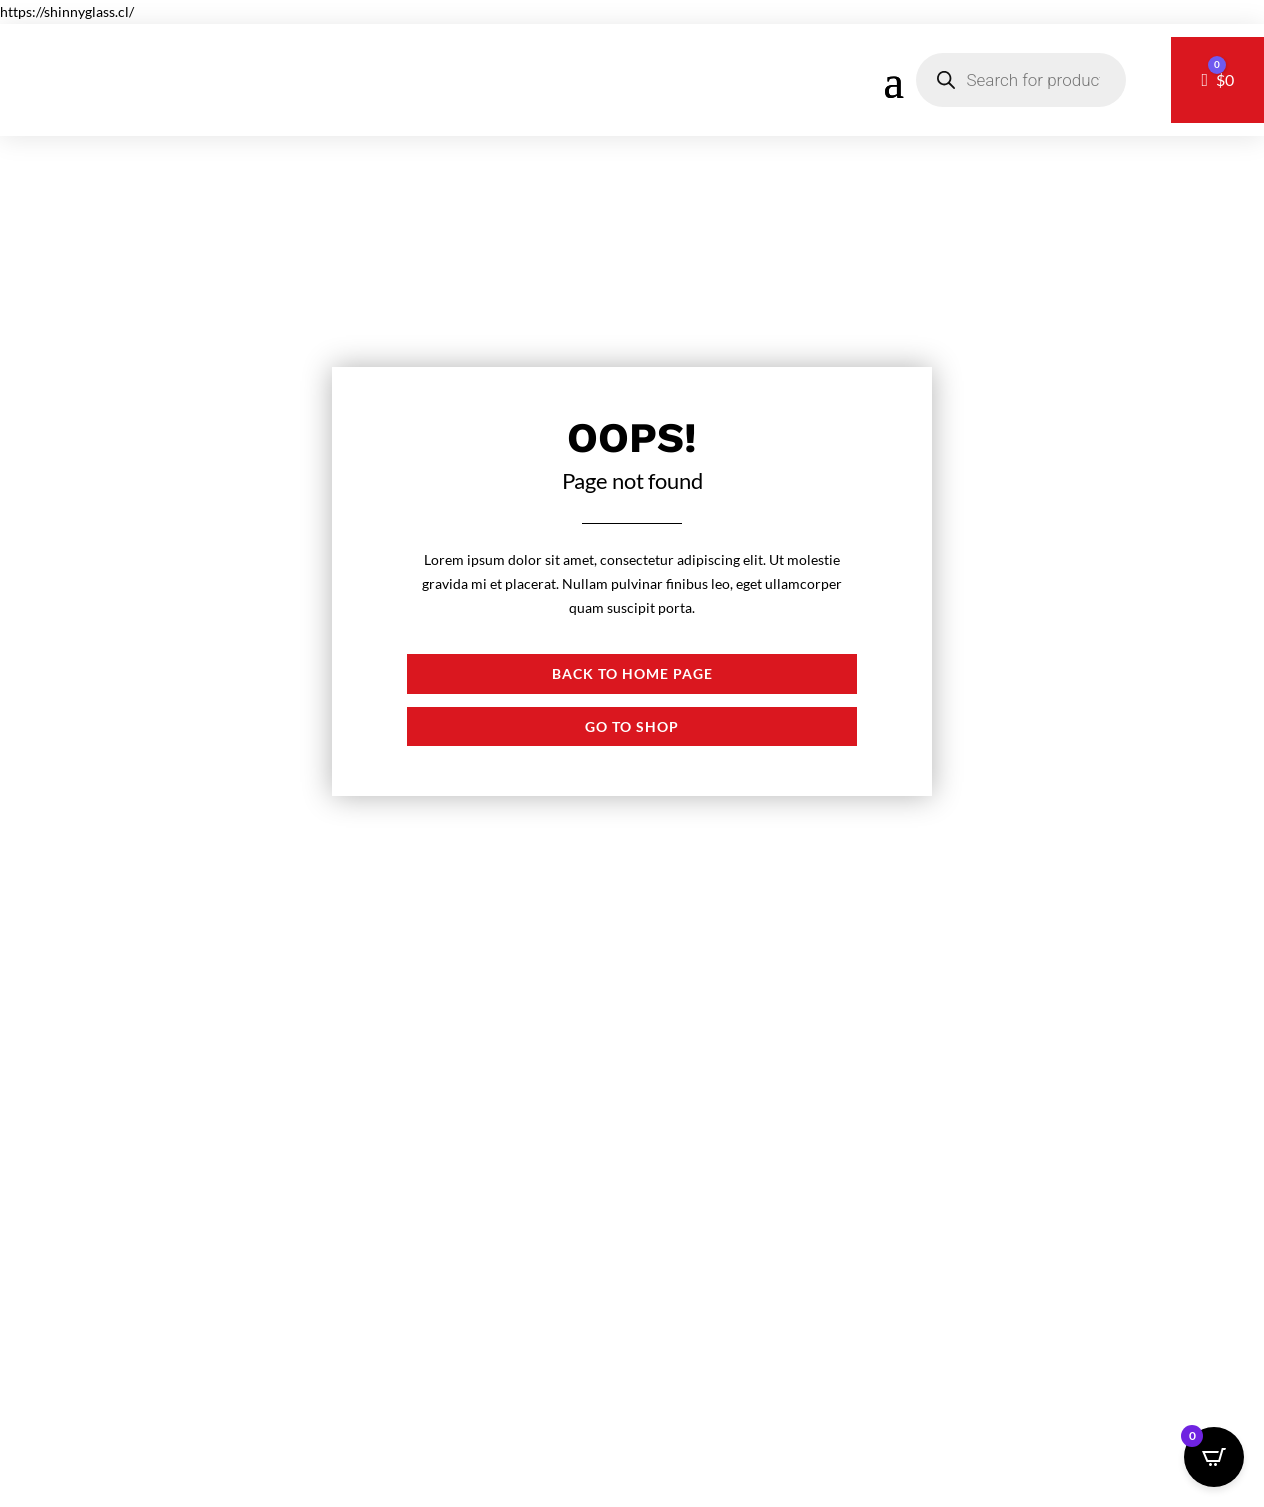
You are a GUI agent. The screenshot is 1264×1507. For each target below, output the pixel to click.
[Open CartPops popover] (1214, 1457)
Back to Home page (632, 673)
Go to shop (632, 726)
